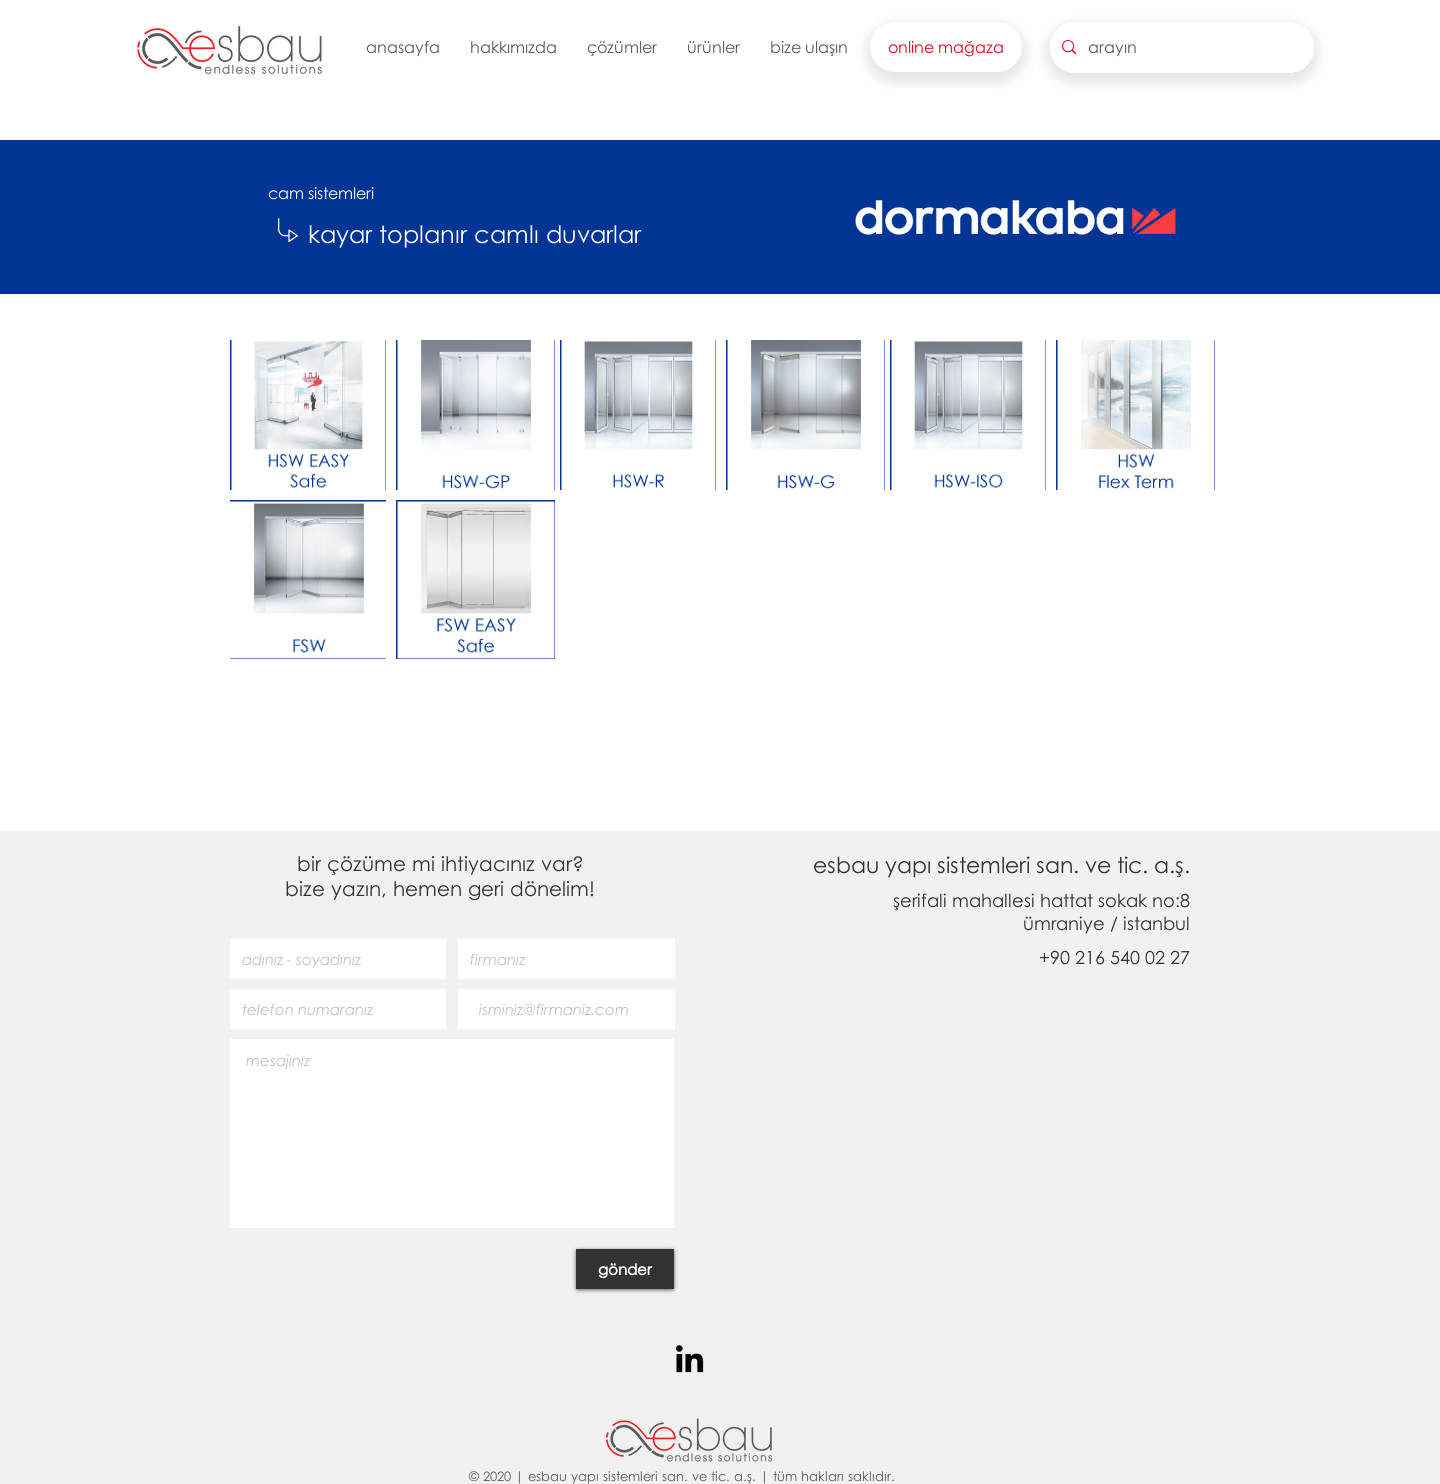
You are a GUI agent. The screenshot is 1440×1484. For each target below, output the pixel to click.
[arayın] (1180, 47)
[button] (513, 47)
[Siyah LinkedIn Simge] (689, 1358)
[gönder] (625, 1269)
